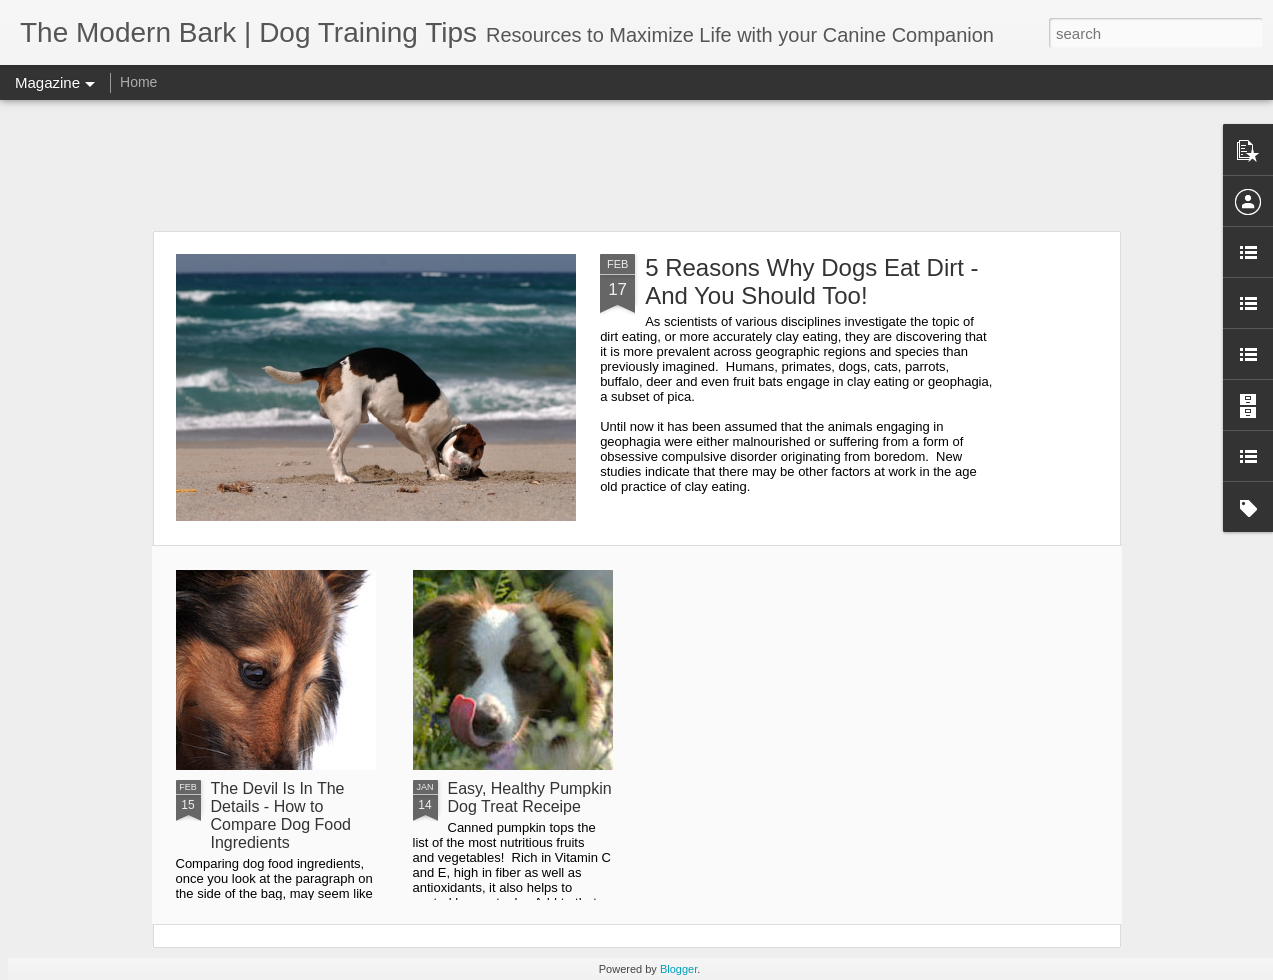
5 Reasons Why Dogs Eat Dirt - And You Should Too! (811, 281)
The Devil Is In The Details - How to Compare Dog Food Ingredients (281, 815)
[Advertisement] (637, 165)
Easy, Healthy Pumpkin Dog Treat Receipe (530, 797)
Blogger (678, 969)
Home (138, 82)
